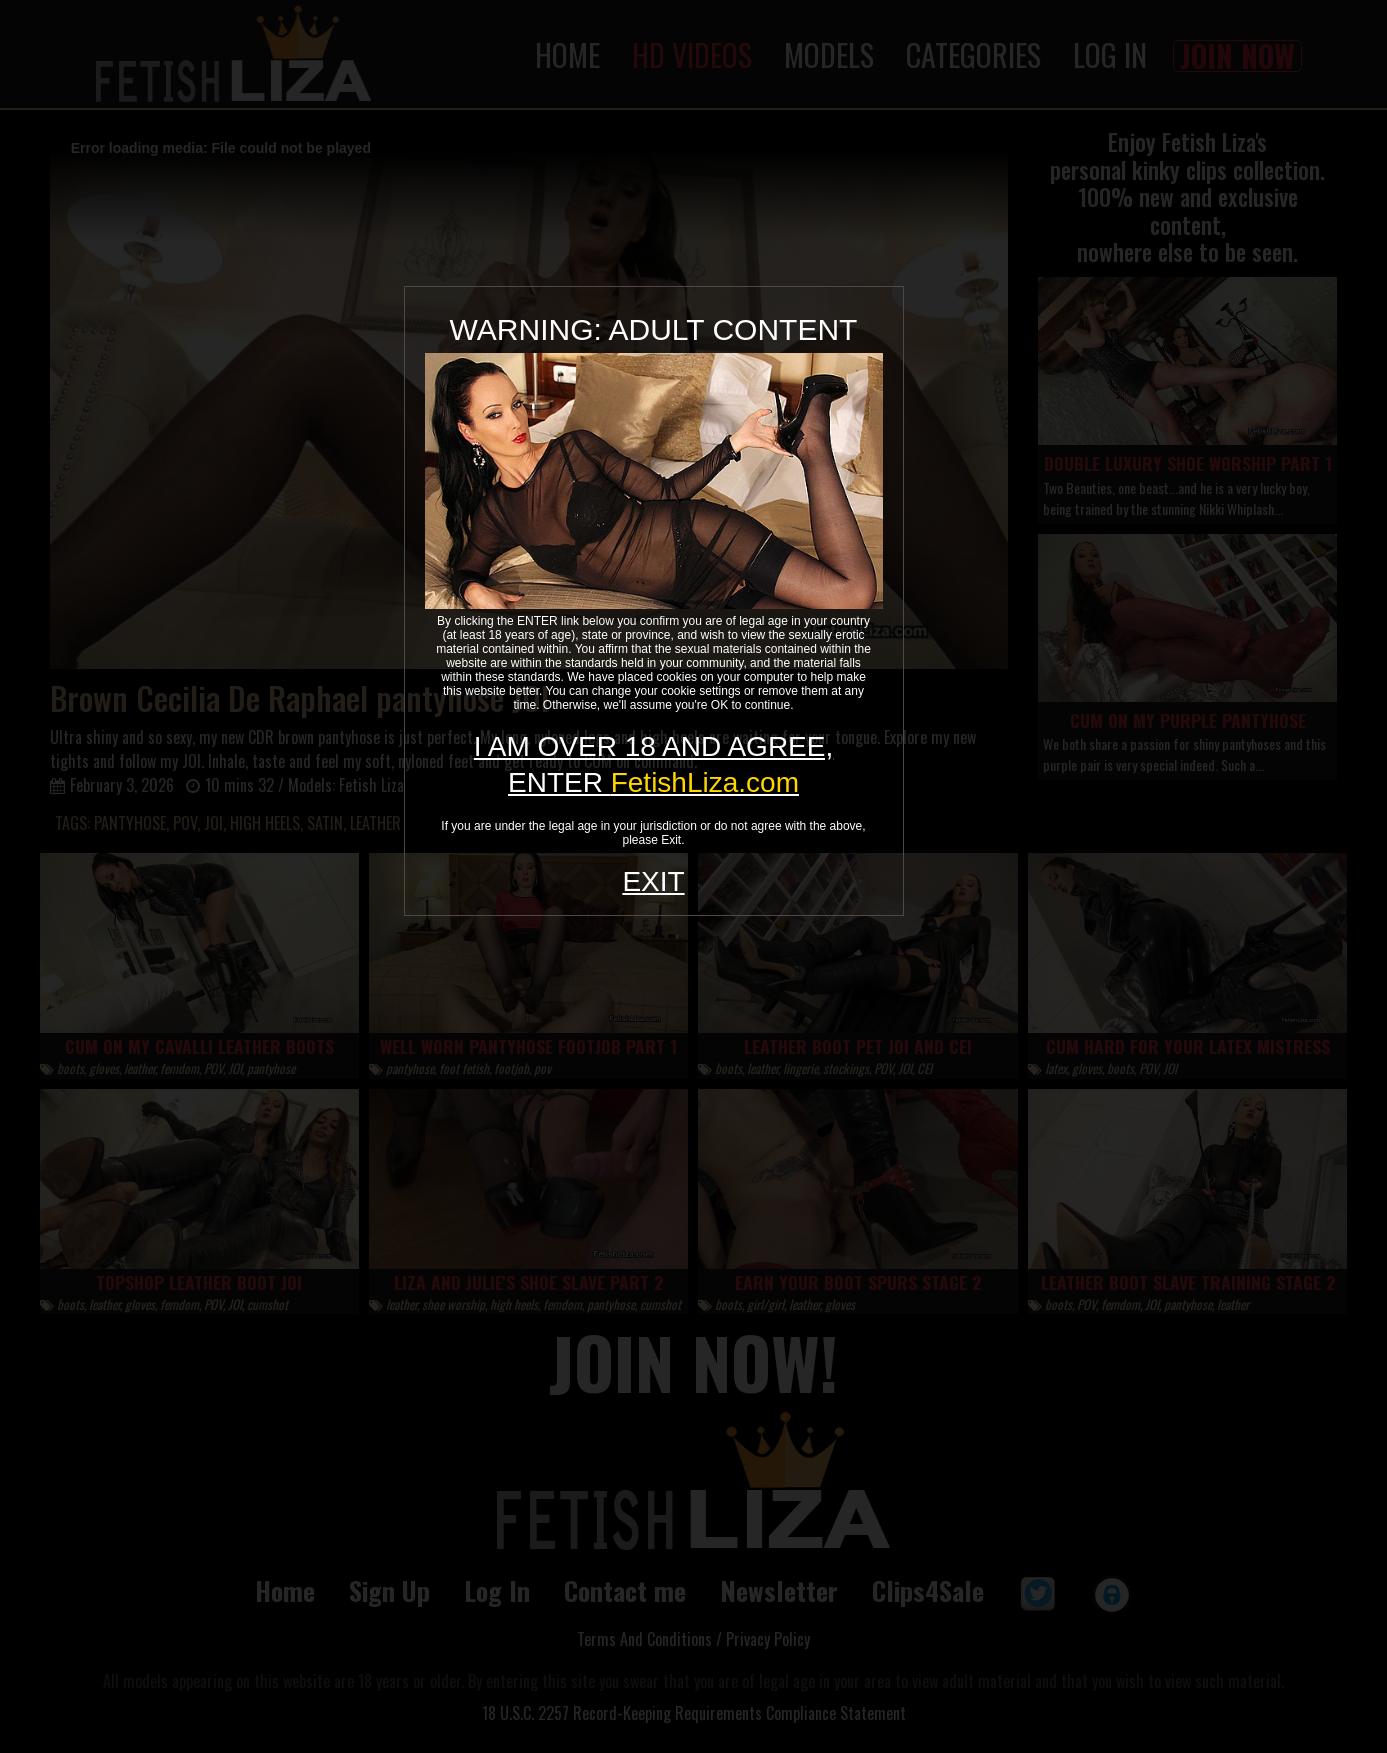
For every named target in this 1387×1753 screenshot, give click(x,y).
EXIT (653, 881)
